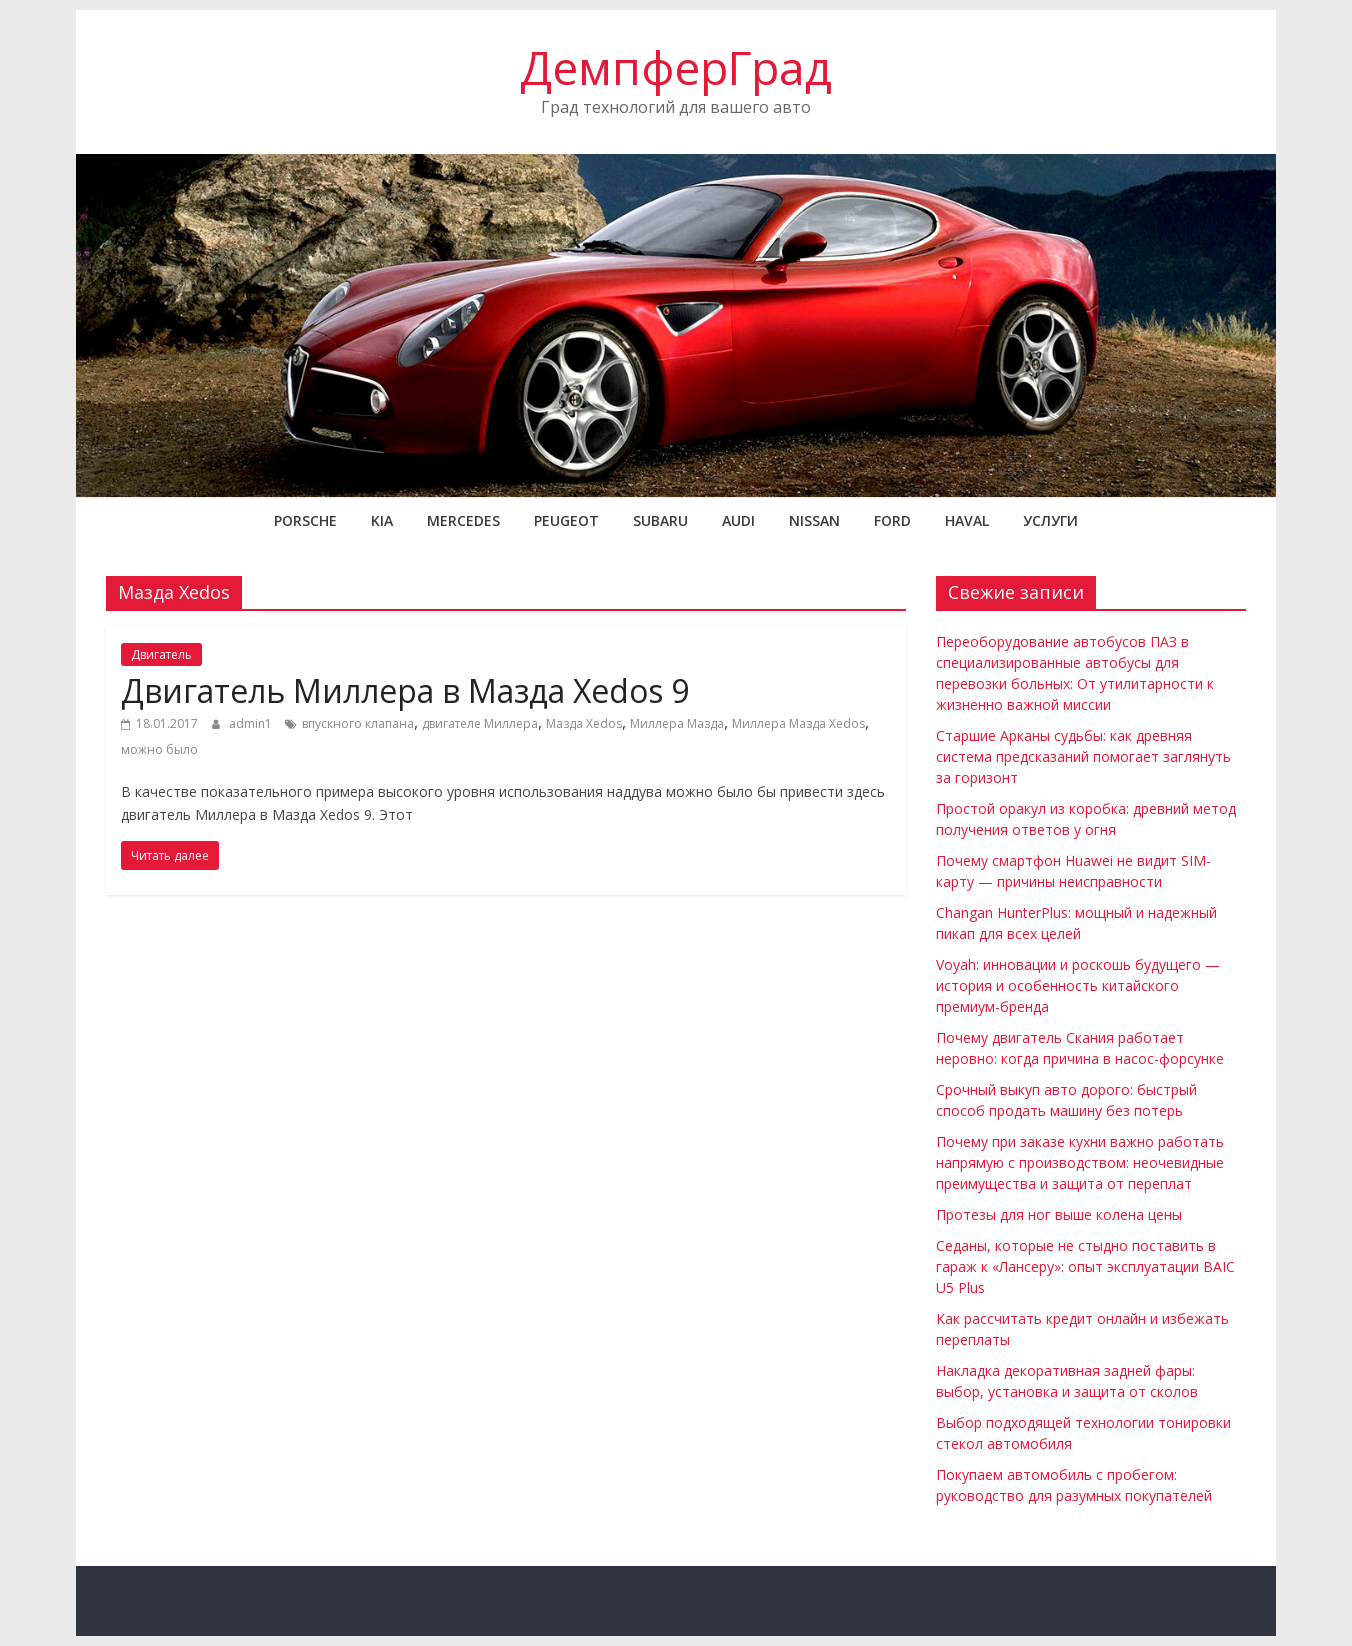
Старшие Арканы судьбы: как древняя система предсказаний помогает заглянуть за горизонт (1083, 756)
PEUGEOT (566, 520)
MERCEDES (463, 520)
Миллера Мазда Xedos (798, 723)
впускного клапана (358, 723)
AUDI (738, 520)
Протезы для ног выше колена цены (1059, 1214)
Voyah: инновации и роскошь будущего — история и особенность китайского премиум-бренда (1078, 985)
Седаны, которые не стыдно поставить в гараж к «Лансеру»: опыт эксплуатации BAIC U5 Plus (1085, 1266)
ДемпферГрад (676, 67)
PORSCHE (305, 520)
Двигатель (161, 654)
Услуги (1050, 520)
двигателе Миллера (480, 723)
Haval (967, 520)
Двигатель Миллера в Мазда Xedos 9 (405, 690)
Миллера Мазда (677, 723)
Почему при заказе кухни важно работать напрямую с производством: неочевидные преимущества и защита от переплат (1080, 1162)
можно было (159, 749)
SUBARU (660, 520)
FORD (892, 520)
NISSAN (814, 520)
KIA (382, 520)
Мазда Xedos (584, 723)
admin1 (252, 723)
